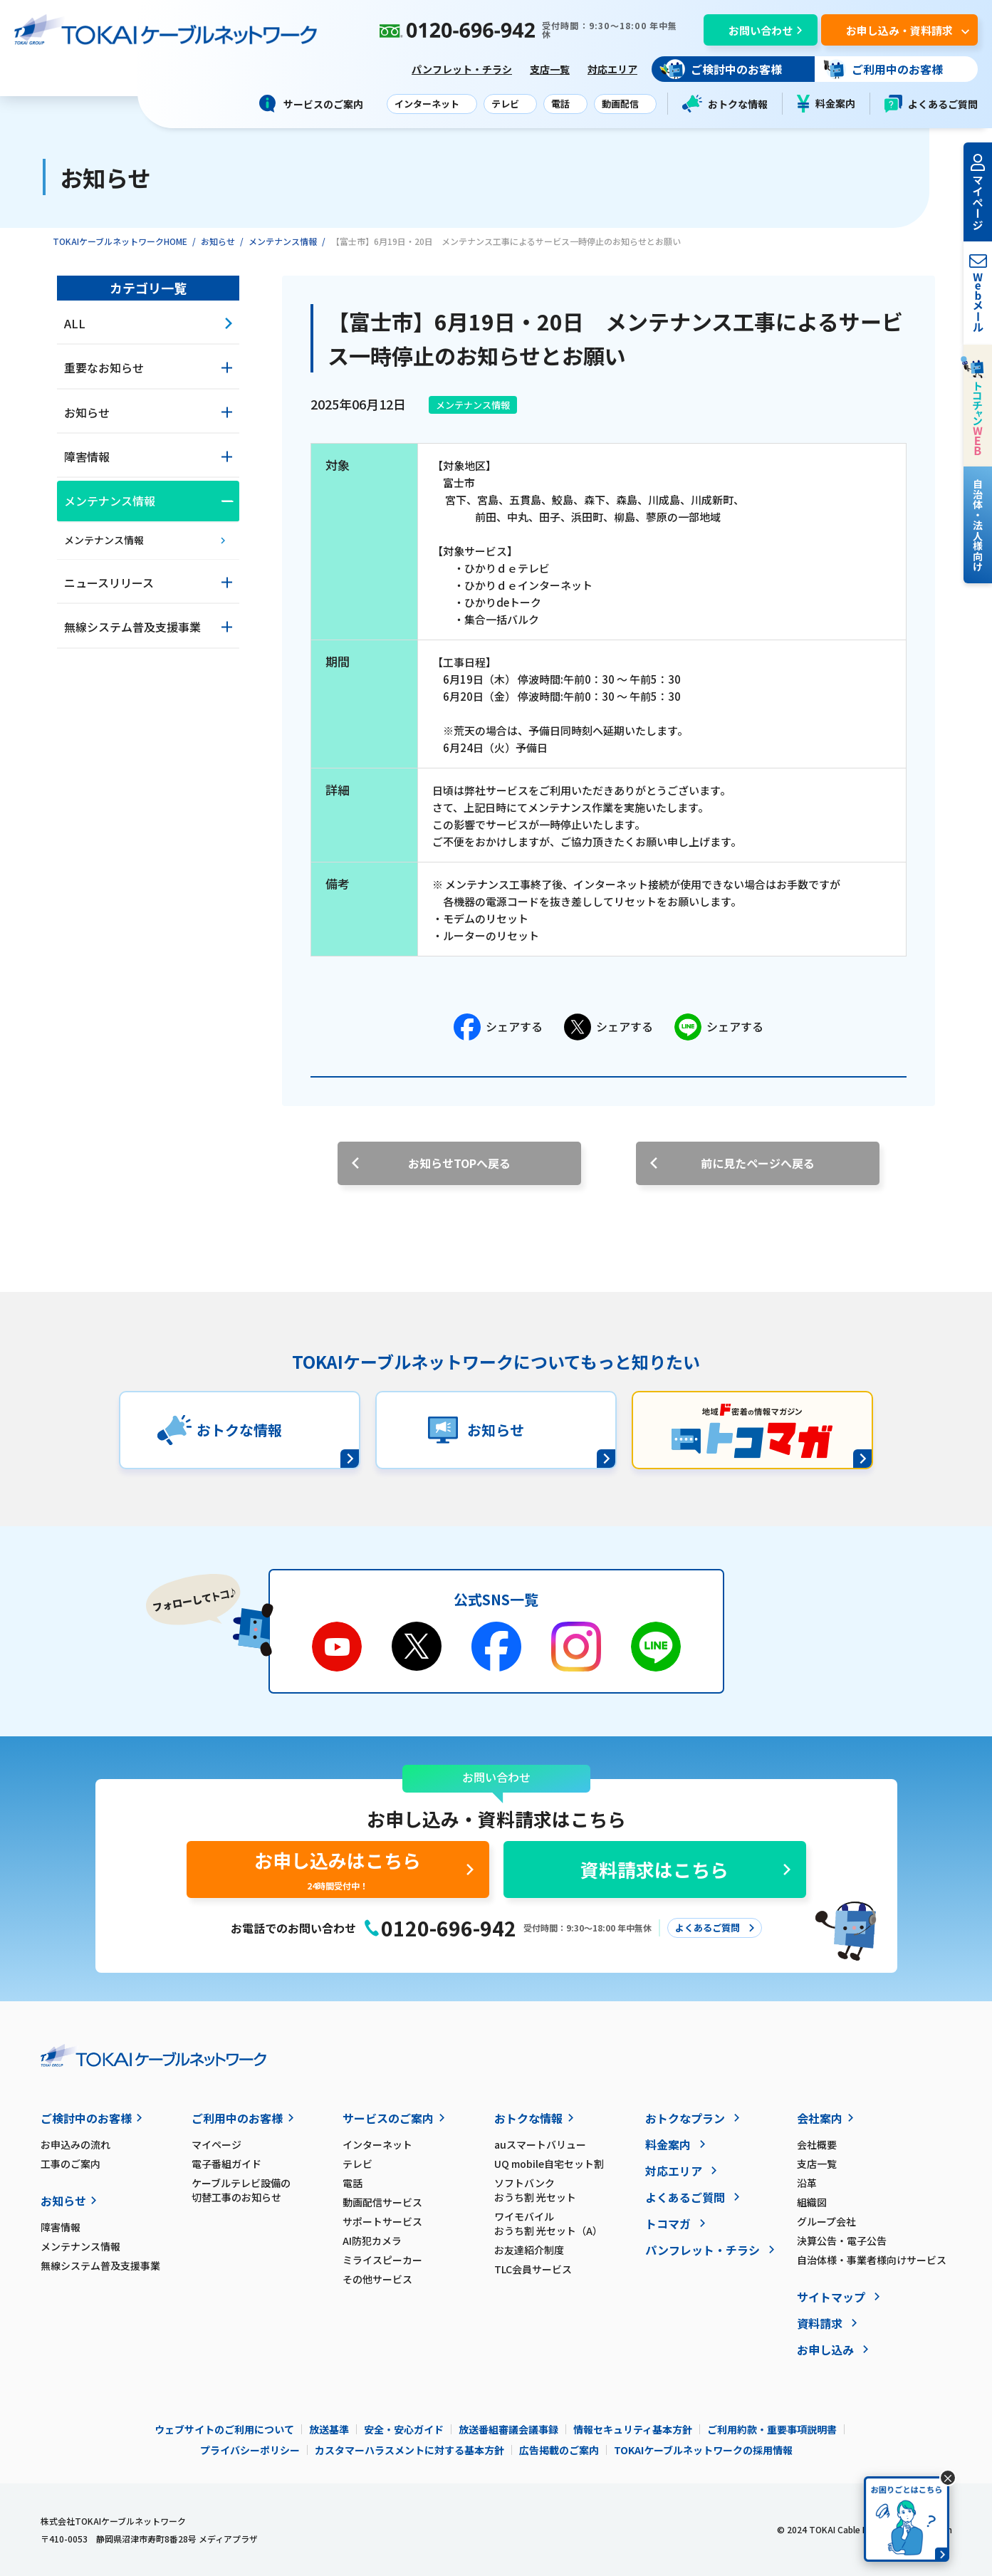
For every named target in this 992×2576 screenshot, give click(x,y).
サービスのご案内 (388, 2118)
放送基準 (329, 2429)
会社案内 (819, 2118)
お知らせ (218, 241)
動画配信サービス (382, 2202)
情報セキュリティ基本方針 (632, 2429)
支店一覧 (550, 69)
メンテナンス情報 (283, 241)
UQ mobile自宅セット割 (549, 2164)
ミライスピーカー (382, 2260)
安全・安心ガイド (404, 2429)
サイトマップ (831, 2296)
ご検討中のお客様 (86, 2118)
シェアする (498, 1027)
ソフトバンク (569, 2190)
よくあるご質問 (931, 104)
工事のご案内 (70, 2164)
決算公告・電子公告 (842, 2240)
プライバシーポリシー (250, 2450)
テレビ (357, 2164)
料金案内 (826, 104)
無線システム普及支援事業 (100, 2265)
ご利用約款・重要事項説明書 (772, 2429)
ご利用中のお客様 (237, 2118)
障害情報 (60, 2227)
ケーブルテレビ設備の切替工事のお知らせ (241, 2190)
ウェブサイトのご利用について (224, 2429)
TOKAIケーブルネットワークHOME (120, 241)
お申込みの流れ (75, 2144)
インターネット (377, 2144)
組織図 (812, 2202)
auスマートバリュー (540, 2144)
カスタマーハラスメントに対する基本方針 (409, 2450)
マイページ (216, 2144)
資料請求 (819, 2323)
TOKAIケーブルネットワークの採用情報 (703, 2450)
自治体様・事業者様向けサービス (871, 2260)
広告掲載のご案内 (559, 2450)
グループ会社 (826, 2221)
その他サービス (377, 2279)
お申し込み (825, 2349)
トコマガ (668, 2223)
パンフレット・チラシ (462, 69)
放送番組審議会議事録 (508, 2429)
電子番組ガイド (226, 2164)
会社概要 (817, 2144)
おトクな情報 (725, 104)
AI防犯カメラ (372, 2240)
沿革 (807, 2183)
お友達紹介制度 (529, 2250)
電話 (352, 2183)
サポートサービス (382, 2221)
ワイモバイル (569, 2223)
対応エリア (612, 69)
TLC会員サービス (533, 2269)
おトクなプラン (685, 2118)
